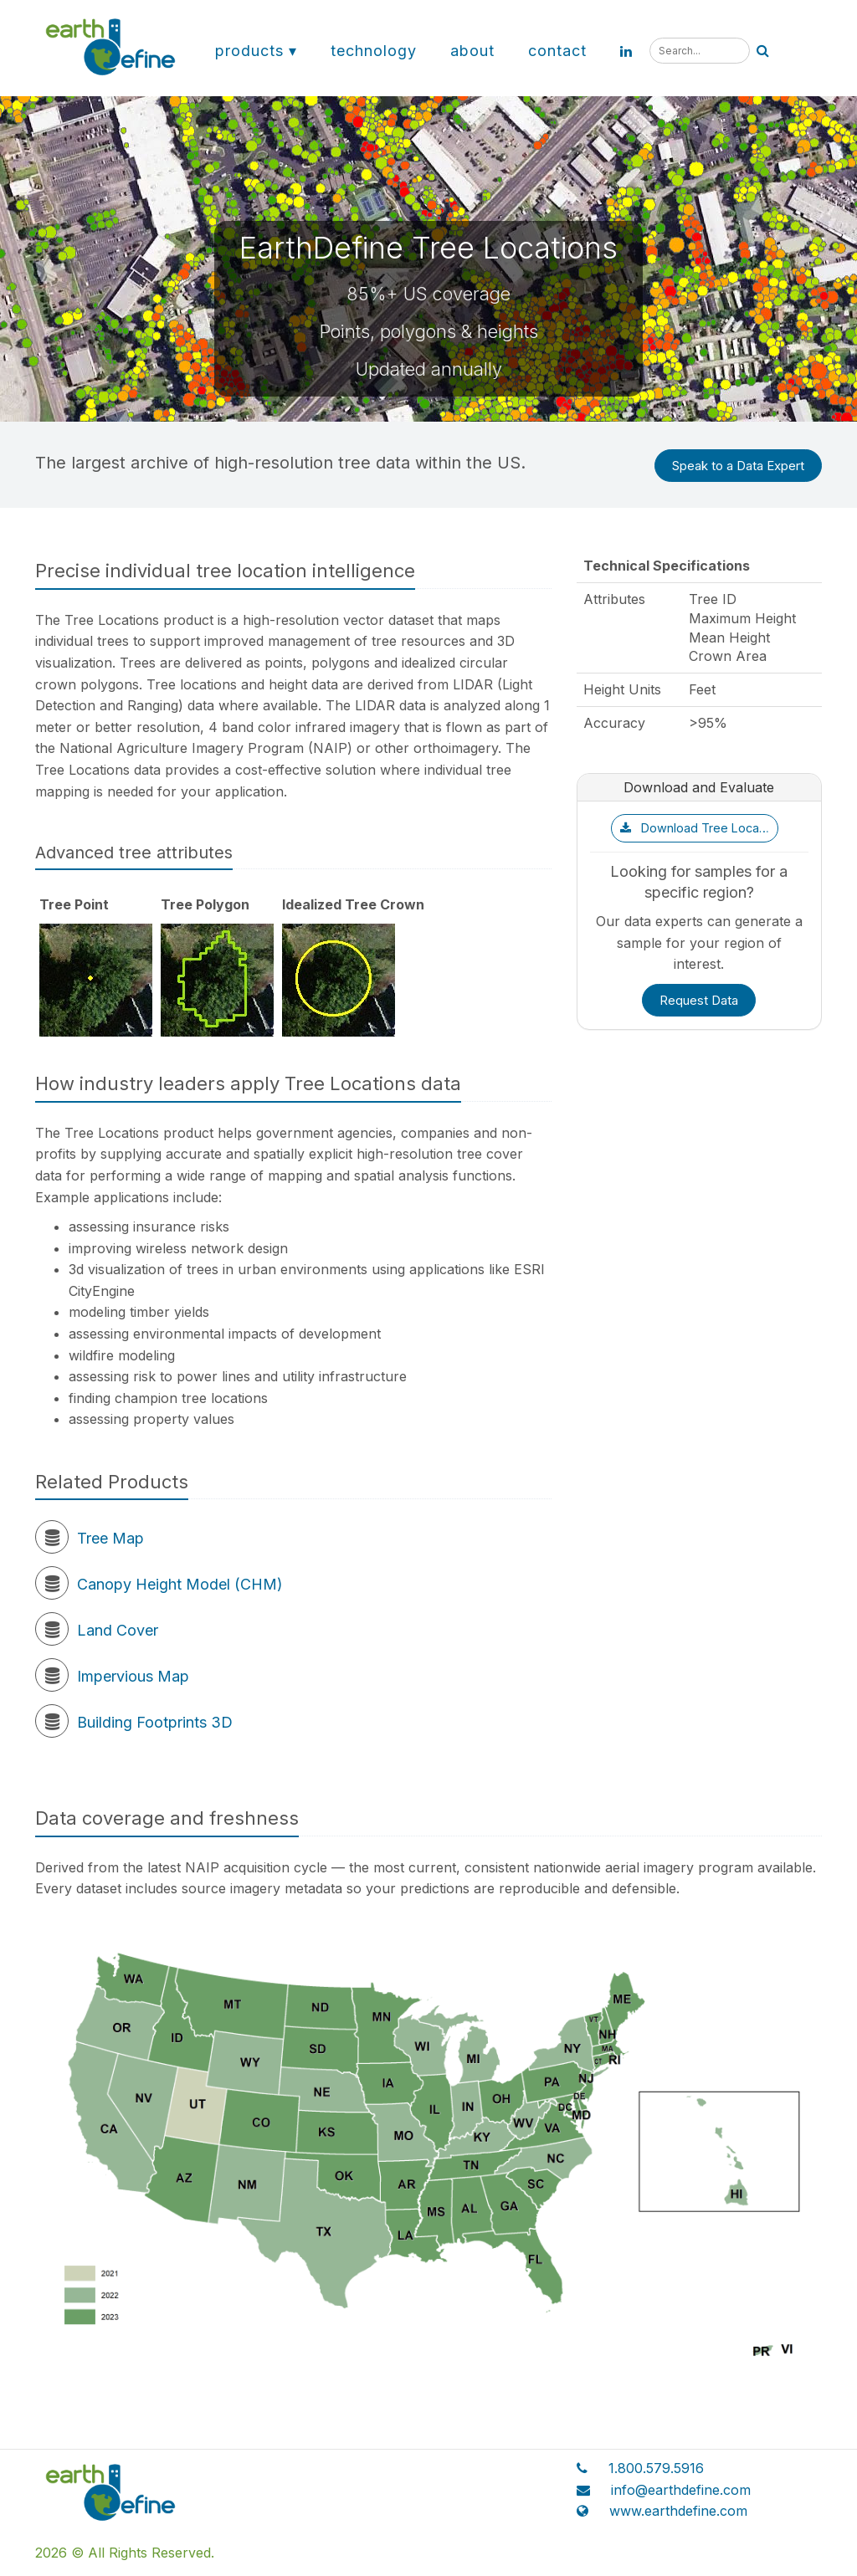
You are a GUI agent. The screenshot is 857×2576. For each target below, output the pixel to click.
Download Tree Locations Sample (699, 828)
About (472, 50)
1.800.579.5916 (656, 2468)
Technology (374, 50)
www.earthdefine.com (678, 2510)
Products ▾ (256, 50)
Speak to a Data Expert (738, 466)
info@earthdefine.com (681, 2489)
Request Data (698, 1000)
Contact (557, 50)
